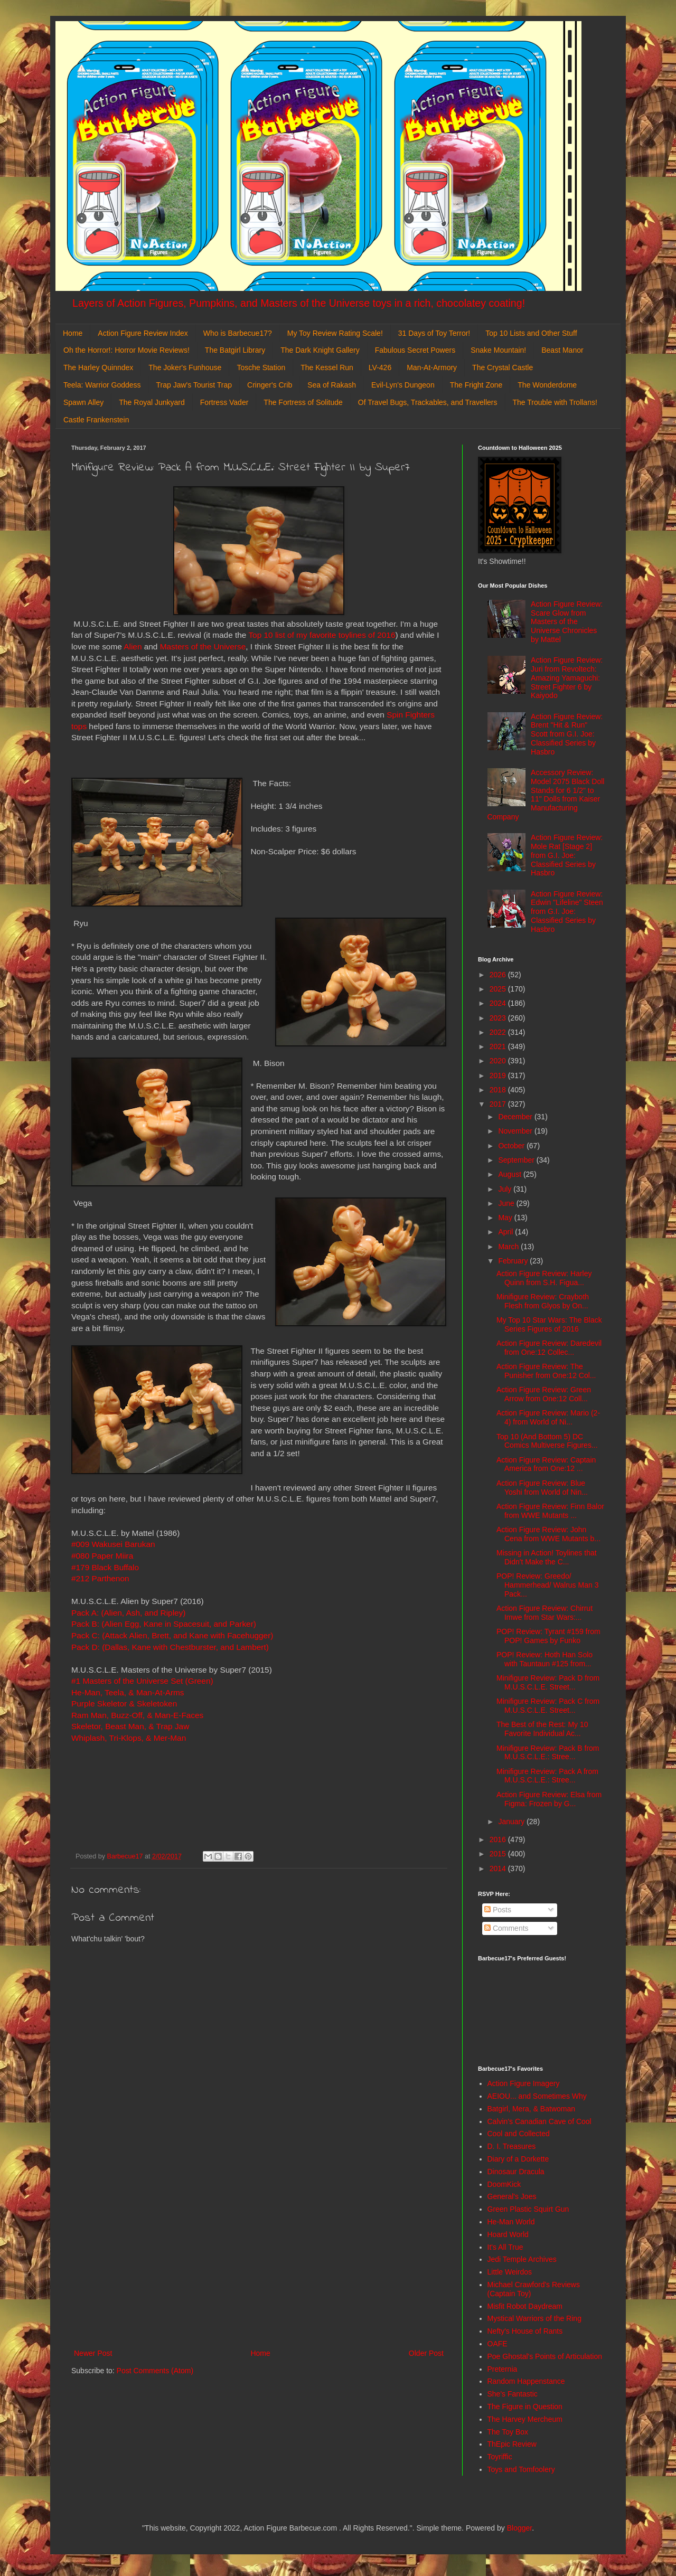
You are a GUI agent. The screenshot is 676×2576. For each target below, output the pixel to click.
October (512, 1145)
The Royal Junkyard (152, 402)
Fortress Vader (224, 402)
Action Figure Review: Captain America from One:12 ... (546, 1464)
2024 (499, 1003)
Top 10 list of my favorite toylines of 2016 (321, 634)
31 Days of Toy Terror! (434, 333)
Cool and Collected (518, 2133)
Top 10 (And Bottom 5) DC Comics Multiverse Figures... (547, 1441)
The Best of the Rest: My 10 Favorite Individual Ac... (542, 1729)
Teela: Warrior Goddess (102, 385)
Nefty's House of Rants (525, 2331)
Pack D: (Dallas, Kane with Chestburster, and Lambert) (170, 1647)
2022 (499, 1032)
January (512, 1821)
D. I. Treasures (511, 2146)
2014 (499, 1868)
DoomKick (504, 2184)
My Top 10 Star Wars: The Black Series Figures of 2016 (549, 1324)
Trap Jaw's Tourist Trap (194, 385)
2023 (499, 1018)
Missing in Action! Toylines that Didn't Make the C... (546, 1557)
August (510, 1174)
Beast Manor (562, 350)
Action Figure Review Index (142, 333)
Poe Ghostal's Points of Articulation (544, 2356)
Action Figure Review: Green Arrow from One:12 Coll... (543, 1394)
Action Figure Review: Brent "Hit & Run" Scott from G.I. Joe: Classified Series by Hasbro (567, 734)
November (516, 1131)
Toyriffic (499, 2456)
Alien (133, 646)
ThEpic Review (512, 2444)
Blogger (519, 2528)
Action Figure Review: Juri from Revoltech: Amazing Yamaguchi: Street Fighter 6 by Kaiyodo (567, 678)
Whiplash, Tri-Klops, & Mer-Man (128, 1737)
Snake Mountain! (498, 350)
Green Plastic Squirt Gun (528, 2209)
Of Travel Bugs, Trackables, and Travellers (427, 402)
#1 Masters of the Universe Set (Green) (142, 1680)
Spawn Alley (83, 402)
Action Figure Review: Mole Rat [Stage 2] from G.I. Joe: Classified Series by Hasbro (567, 855)
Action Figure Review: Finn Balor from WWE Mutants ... (550, 1511)
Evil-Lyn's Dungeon (403, 385)
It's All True (505, 2247)
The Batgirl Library (235, 350)
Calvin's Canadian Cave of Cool (539, 2121)
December (516, 1116)
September (517, 1160)
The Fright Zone (476, 385)
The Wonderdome (547, 385)
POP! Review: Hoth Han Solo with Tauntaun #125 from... (544, 1659)
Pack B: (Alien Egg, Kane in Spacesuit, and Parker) (164, 1623)
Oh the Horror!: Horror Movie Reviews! (126, 350)
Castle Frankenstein (96, 420)
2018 (499, 1090)
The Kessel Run (327, 367)
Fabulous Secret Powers (415, 350)
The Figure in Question (524, 2406)
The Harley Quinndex (98, 367)
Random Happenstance (526, 2381)
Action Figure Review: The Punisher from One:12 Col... (546, 1371)
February (514, 1261)
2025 (499, 989)
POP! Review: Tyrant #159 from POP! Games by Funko (548, 1636)
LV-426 (380, 367)
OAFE (497, 2343)
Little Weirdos (509, 2272)
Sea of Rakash (331, 385)
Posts (497, 1909)
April (506, 1232)
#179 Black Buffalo (105, 1567)
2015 (499, 1854)
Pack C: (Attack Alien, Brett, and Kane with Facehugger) (172, 1635)
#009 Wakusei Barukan (113, 1544)
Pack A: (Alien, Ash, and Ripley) (129, 1612)
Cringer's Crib (269, 385)
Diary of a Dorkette (518, 2159)
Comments (506, 1928)
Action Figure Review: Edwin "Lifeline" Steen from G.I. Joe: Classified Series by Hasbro (567, 911)
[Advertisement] (258, 2260)
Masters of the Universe (203, 646)
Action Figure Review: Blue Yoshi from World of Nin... (542, 1487)
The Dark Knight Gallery (319, 350)
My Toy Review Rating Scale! (335, 333)
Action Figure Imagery (523, 2083)
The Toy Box (508, 2432)
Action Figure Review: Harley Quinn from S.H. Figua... (544, 1278)
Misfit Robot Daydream (524, 2306)
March (509, 1246)
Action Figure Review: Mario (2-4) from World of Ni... (548, 1417)
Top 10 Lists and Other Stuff (531, 333)
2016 (499, 1839)
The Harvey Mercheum (524, 2419)
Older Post (426, 2353)
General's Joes (512, 2196)
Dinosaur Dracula (515, 2171)
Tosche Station (261, 367)
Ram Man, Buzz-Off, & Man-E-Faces (137, 1715)
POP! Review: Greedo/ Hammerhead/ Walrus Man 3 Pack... (547, 1585)
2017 (499, 1104)
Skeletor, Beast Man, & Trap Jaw (130, 1726)
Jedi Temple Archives (522, 2259)
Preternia (502, 2369)
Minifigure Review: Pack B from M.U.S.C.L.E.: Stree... (547, 1752)
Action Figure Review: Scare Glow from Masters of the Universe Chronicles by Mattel (567, 622)
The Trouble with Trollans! (555, 402)
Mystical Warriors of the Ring (534, 2318)
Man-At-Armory (432, 367)
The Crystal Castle (502, 367)
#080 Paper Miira (102, 1555)
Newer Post (93, 2353)
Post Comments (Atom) (155, 2370)
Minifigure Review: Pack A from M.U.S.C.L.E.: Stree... (547, 1776)
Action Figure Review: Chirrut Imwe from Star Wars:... (544, 1612)
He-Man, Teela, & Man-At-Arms (127, 1692)
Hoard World (508, 2234)
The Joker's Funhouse (184, 367)
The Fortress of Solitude (303, 402)
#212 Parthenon (101, 1578)
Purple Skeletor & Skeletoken (124, 1703)
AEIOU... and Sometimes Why (537, 2096)
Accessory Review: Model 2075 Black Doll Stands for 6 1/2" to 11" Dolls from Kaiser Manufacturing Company (546, 794)
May (506, 1217)
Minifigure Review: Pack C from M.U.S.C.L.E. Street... (547, 1705)
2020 (499, 1060)
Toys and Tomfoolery (521, 2469)
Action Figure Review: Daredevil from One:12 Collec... (549, 1347)
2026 (499, 974)
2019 (499, 1075)
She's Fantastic (512, 2394)
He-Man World (511, 2222)
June (507, 1203)
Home (72, 333)
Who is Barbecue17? (237, 333)
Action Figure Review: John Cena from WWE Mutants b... (548, 1534)
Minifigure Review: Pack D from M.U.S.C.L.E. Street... (547, 1682)
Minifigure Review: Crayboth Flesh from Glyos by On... (542, 1301)
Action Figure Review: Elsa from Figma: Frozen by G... (549, 1799)
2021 (499, 1046)
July (505, 1189)
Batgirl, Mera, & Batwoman (531, 2109)
